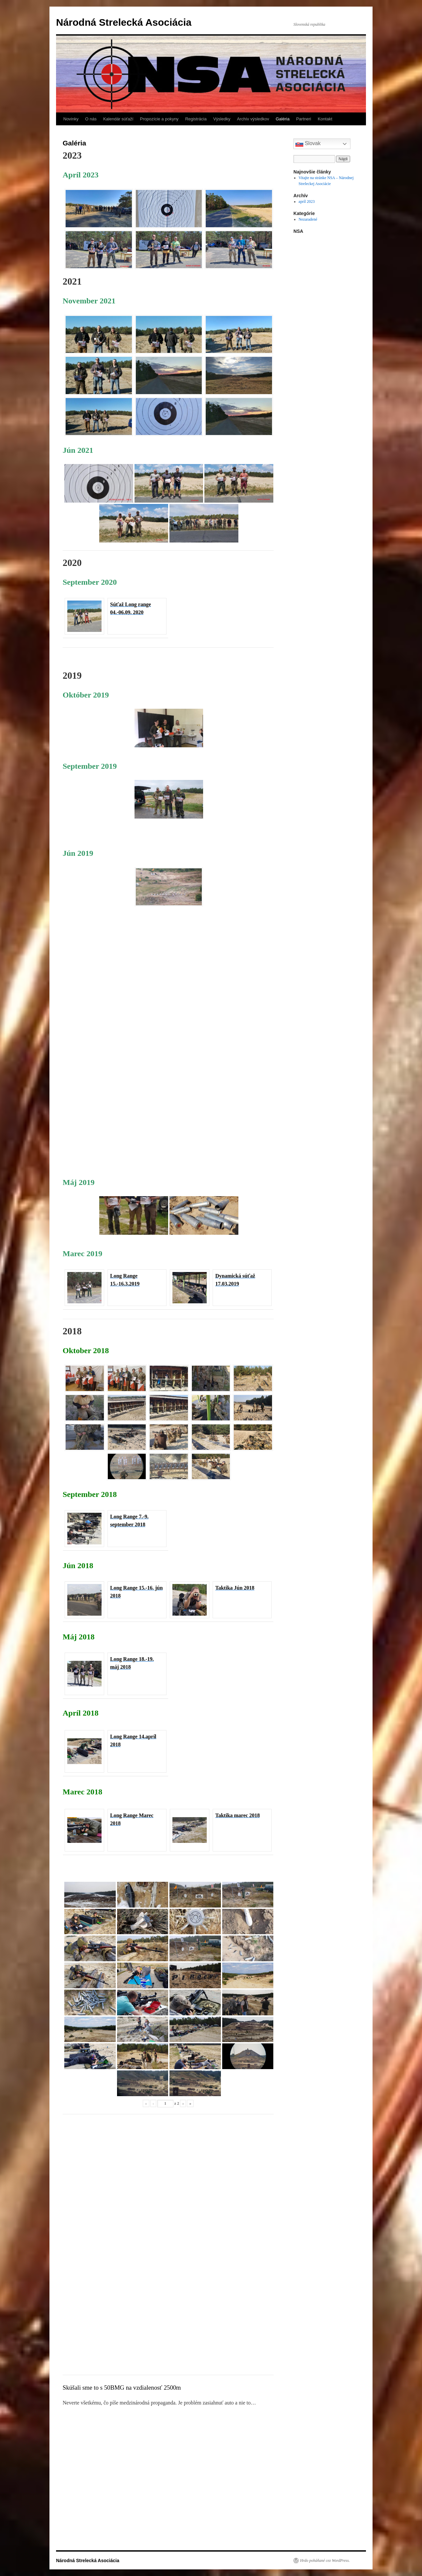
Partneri (303, 118)
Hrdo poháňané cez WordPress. (325, 2560)
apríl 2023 (307, 201)
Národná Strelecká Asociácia (124, 22)
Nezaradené (308, 219)
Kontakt (325, 118)
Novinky (70, 118)
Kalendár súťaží (118, 118)
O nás (91, 118)
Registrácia (196, 118)
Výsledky (221, 118)
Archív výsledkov (253, 118)
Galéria (282, 118)
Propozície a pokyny (159, 118)
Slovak (307, 144)
